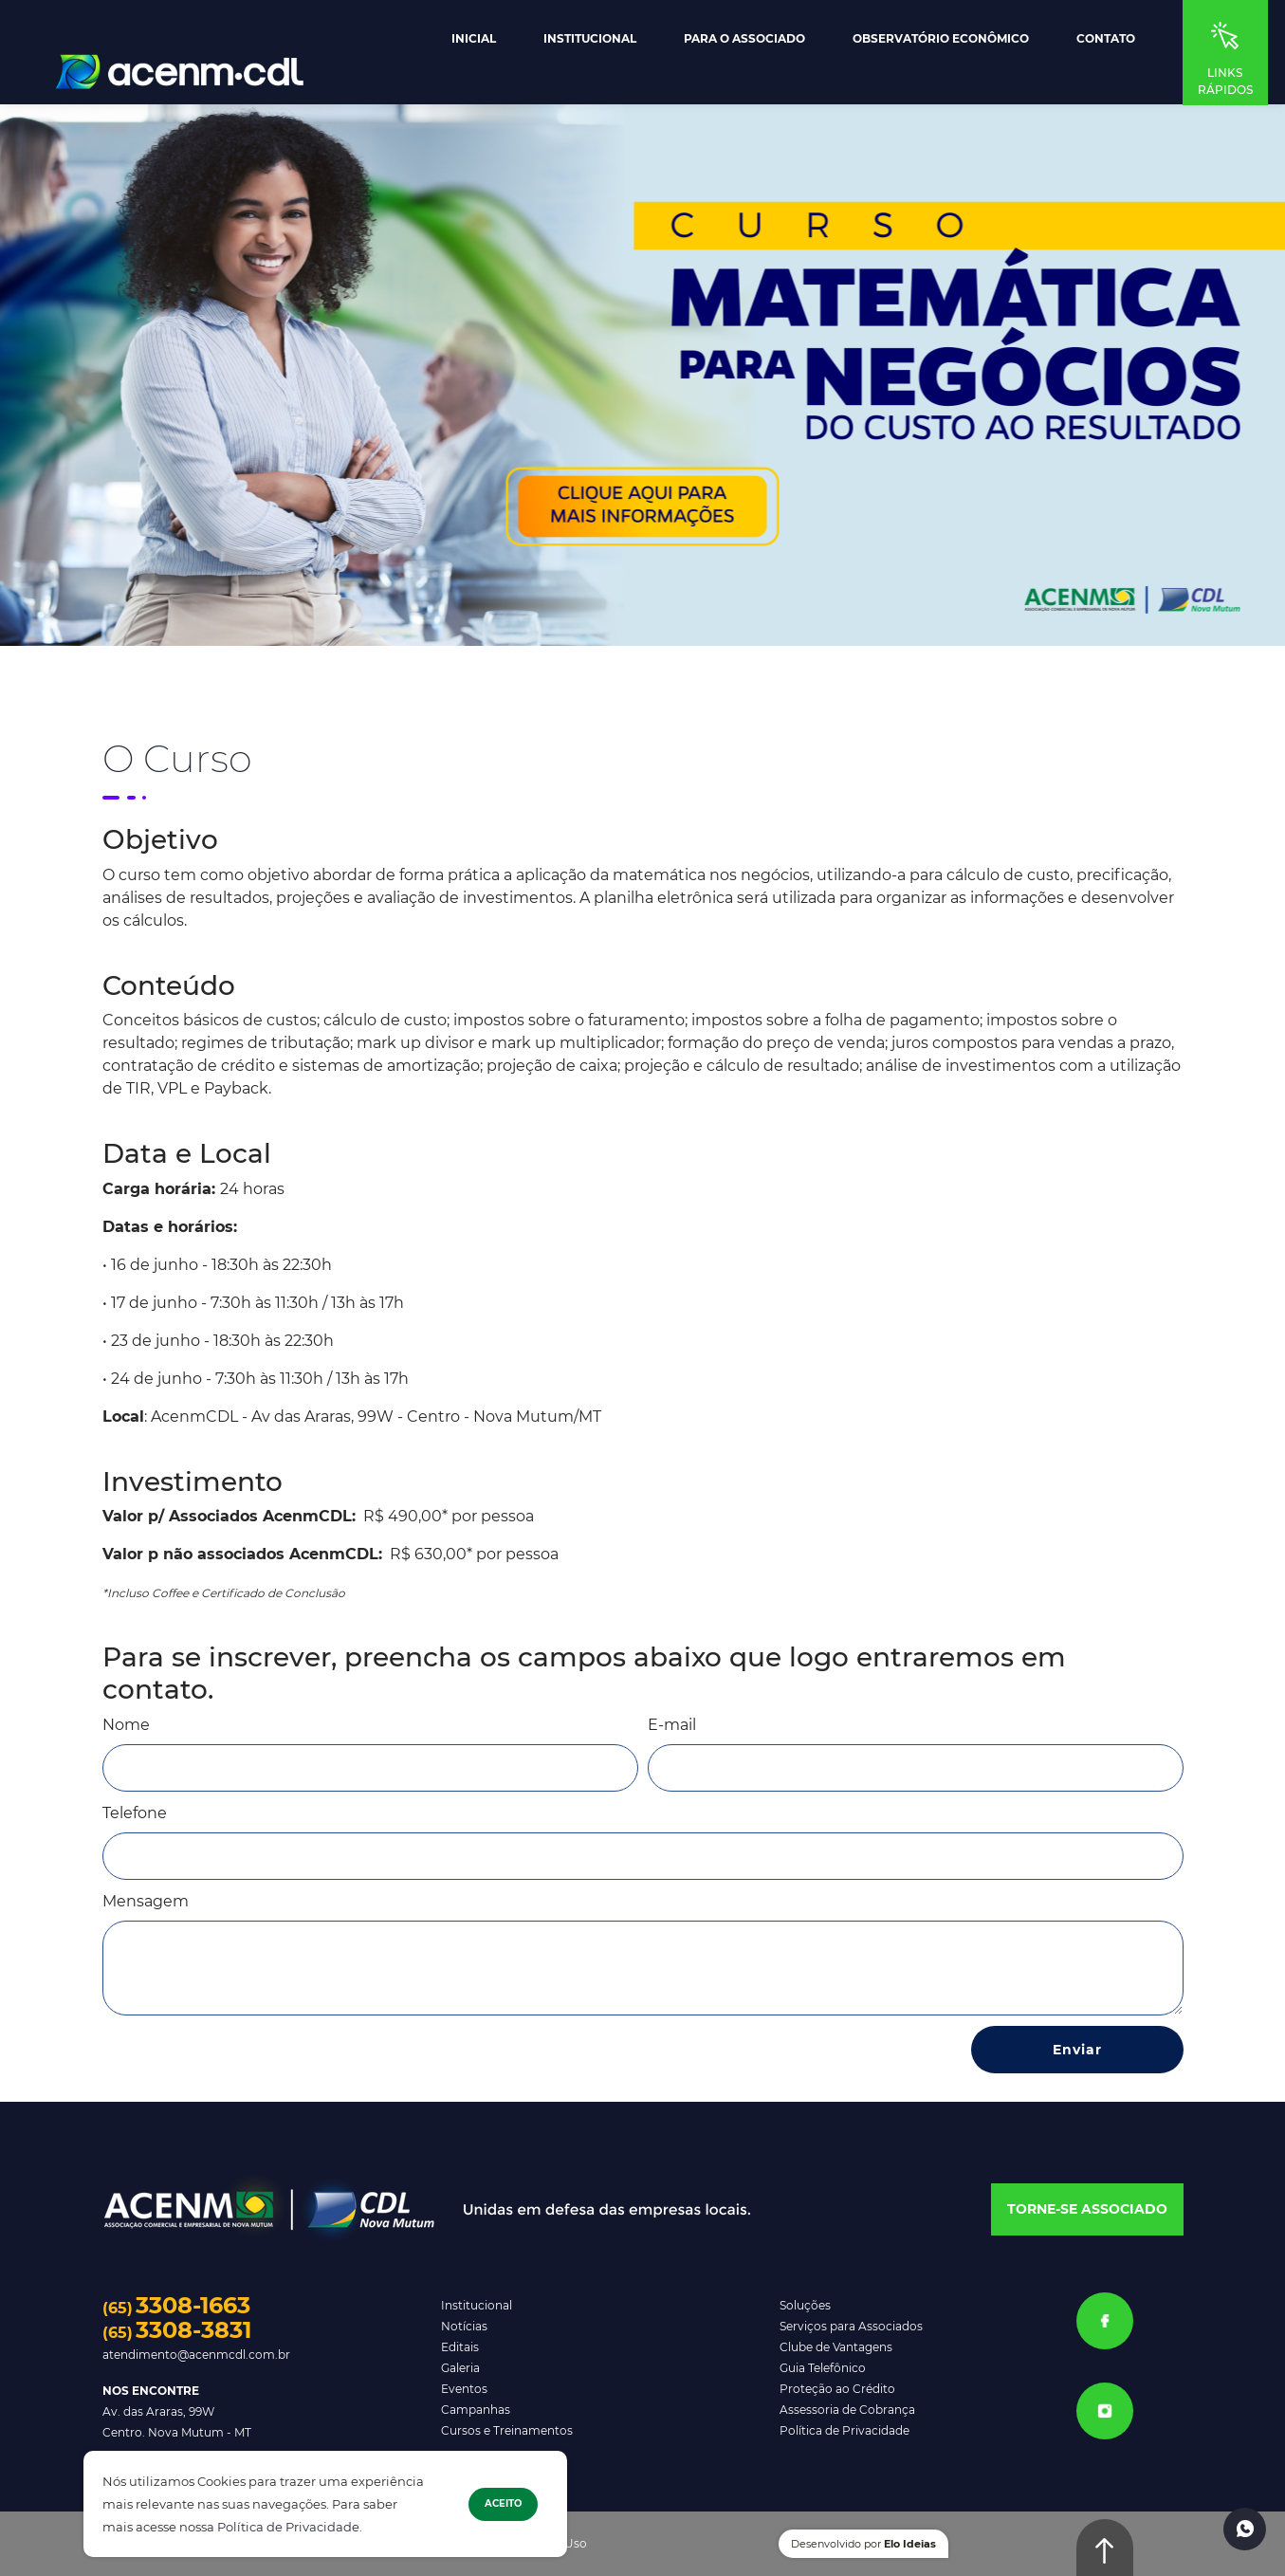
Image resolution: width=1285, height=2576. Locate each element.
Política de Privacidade (288, 2527)
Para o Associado (744, 39)
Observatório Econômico (941, 39)
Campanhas (475, 2409)
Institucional (589, 39)
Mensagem (145, 1901)
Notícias (464, 2326)
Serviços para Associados (851, 2326)
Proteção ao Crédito (837, 2389)
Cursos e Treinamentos (507, 2430)
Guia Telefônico (823, 2368)
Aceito (503, 2503)
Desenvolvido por (863, 2543)
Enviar (1077, 2049)
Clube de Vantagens (836, 2347)
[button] (1087, 2209)
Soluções (805, 2305)
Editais (460, 2347)
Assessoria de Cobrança (847, 2409)
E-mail (672, 1725)
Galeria (460, 2368)
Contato (1105, 39)
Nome (126, 1725)
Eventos (464, 2389)
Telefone (134, 1813)
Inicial (473, 39)
